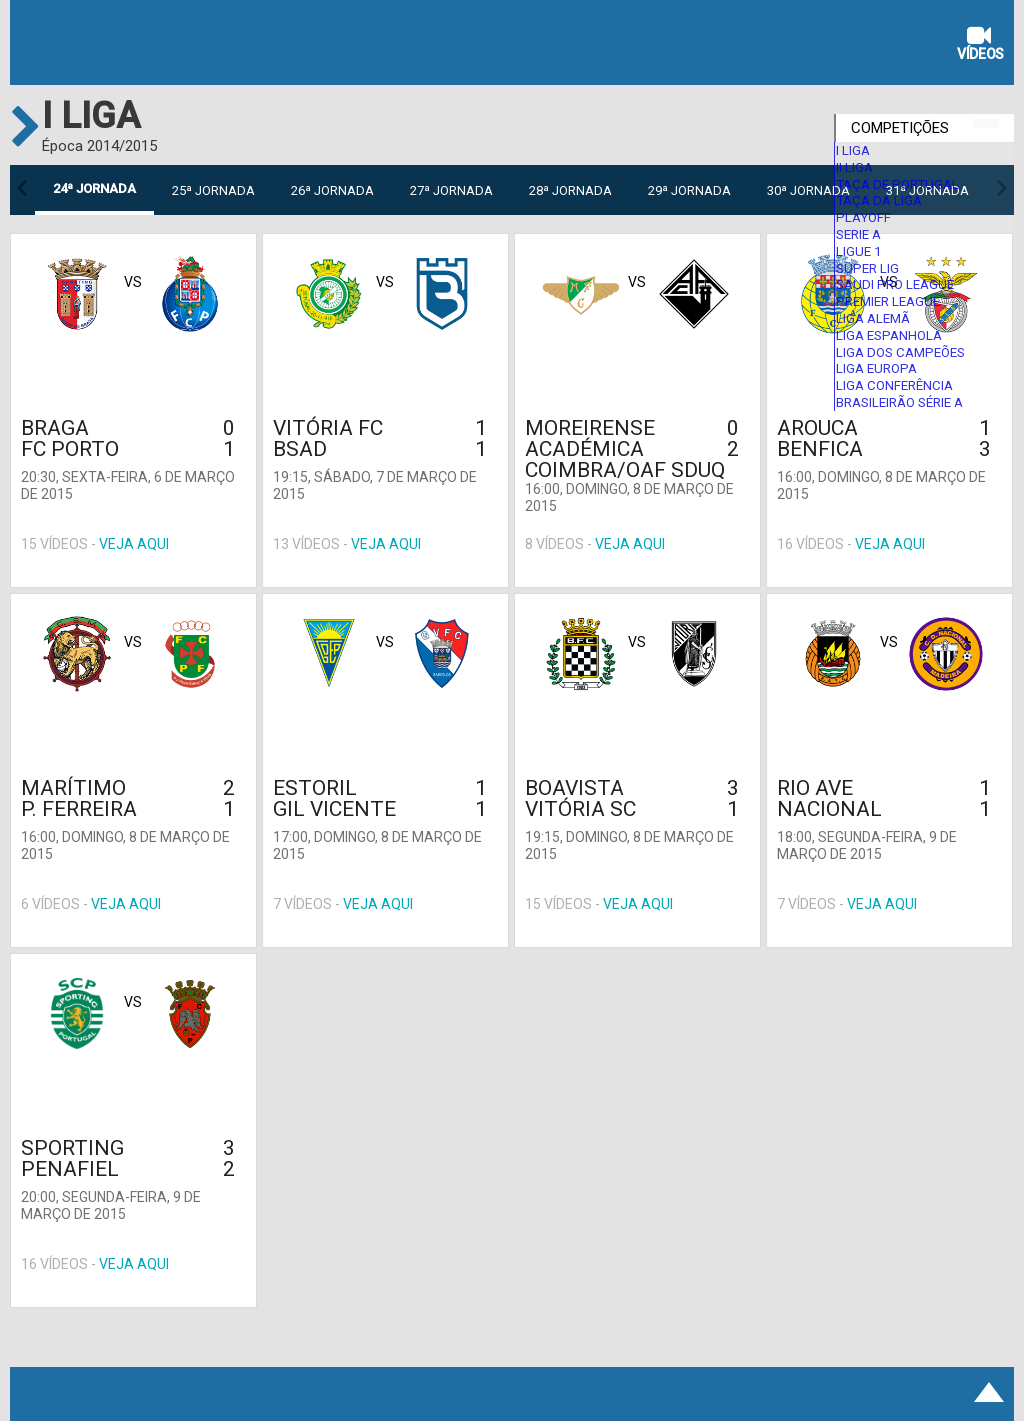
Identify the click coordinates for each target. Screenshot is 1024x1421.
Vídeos (980, 45)
